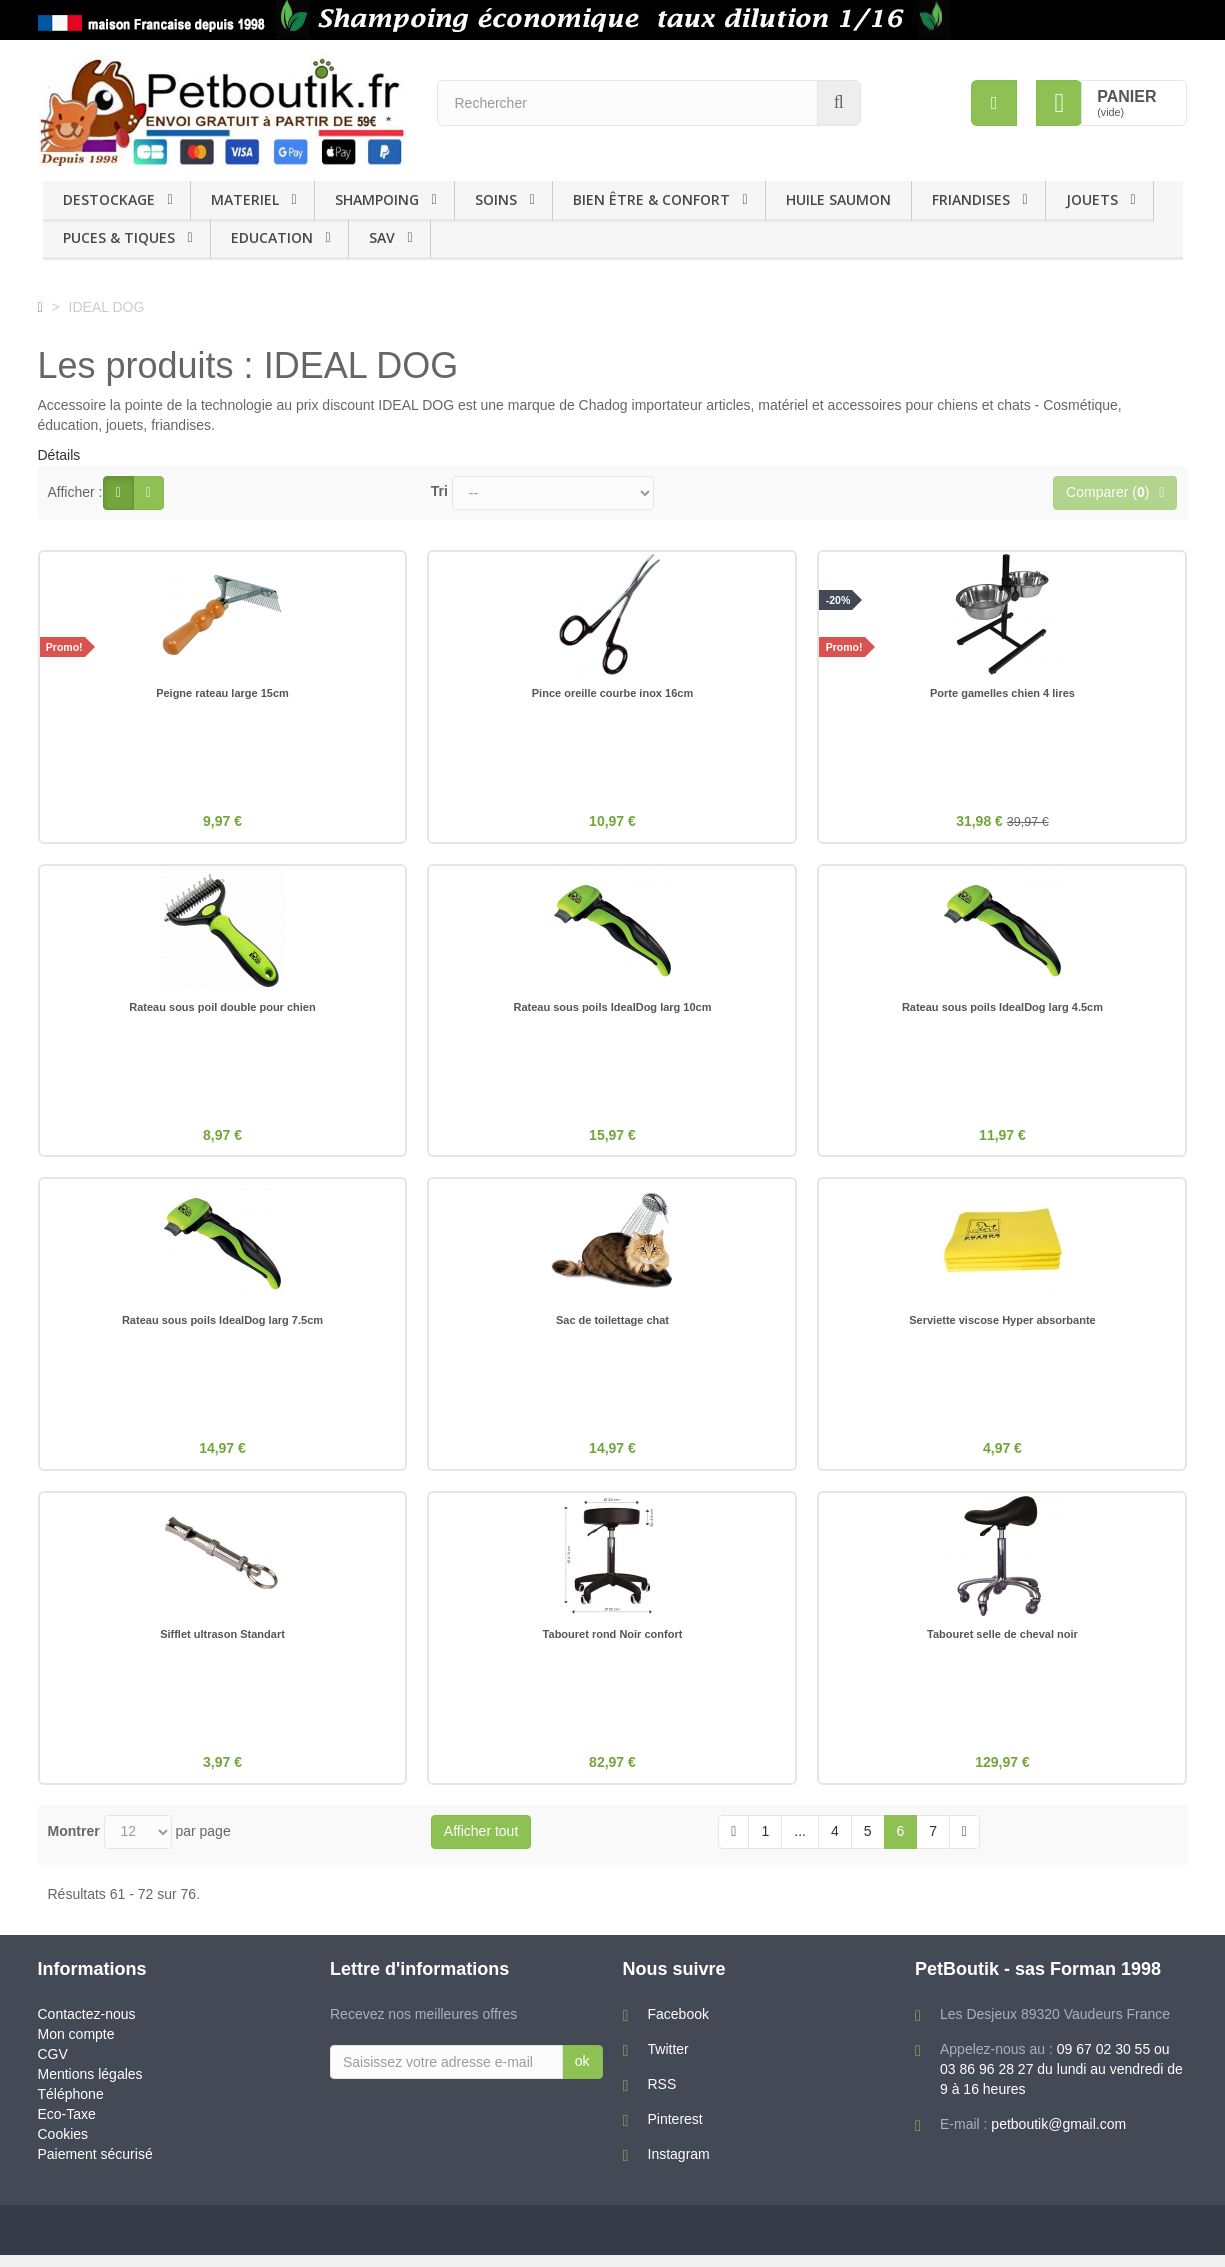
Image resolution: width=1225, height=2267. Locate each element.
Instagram (679, 2166)
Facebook (678, 2026)
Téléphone (71, 2106)
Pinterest (675, 2131)
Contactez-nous (87, 2026)
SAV (382, 237)
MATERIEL (245, 199)
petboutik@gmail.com (1058, 2136)
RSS (662, 2096)
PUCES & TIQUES (119, 237)
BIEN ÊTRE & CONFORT (651, 199)
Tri (439, 491)
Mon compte (76, 2046)
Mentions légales (90, 2086)
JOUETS (1092, 199)
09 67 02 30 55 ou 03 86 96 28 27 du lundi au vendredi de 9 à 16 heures (1061, 2081)
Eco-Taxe (67, 2126)
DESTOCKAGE (109, 199)
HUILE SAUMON (838, 199)
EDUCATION (272, 237)
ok (582, 2073)
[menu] (993, 103)
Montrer (74, 1843)
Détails (59, 455)
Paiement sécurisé (95, 2166)
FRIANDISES (971, 199)
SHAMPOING (377, 199)
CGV (53, 2066)
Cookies (63, 2146)
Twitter (668, 2061)
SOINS (496, 199)
